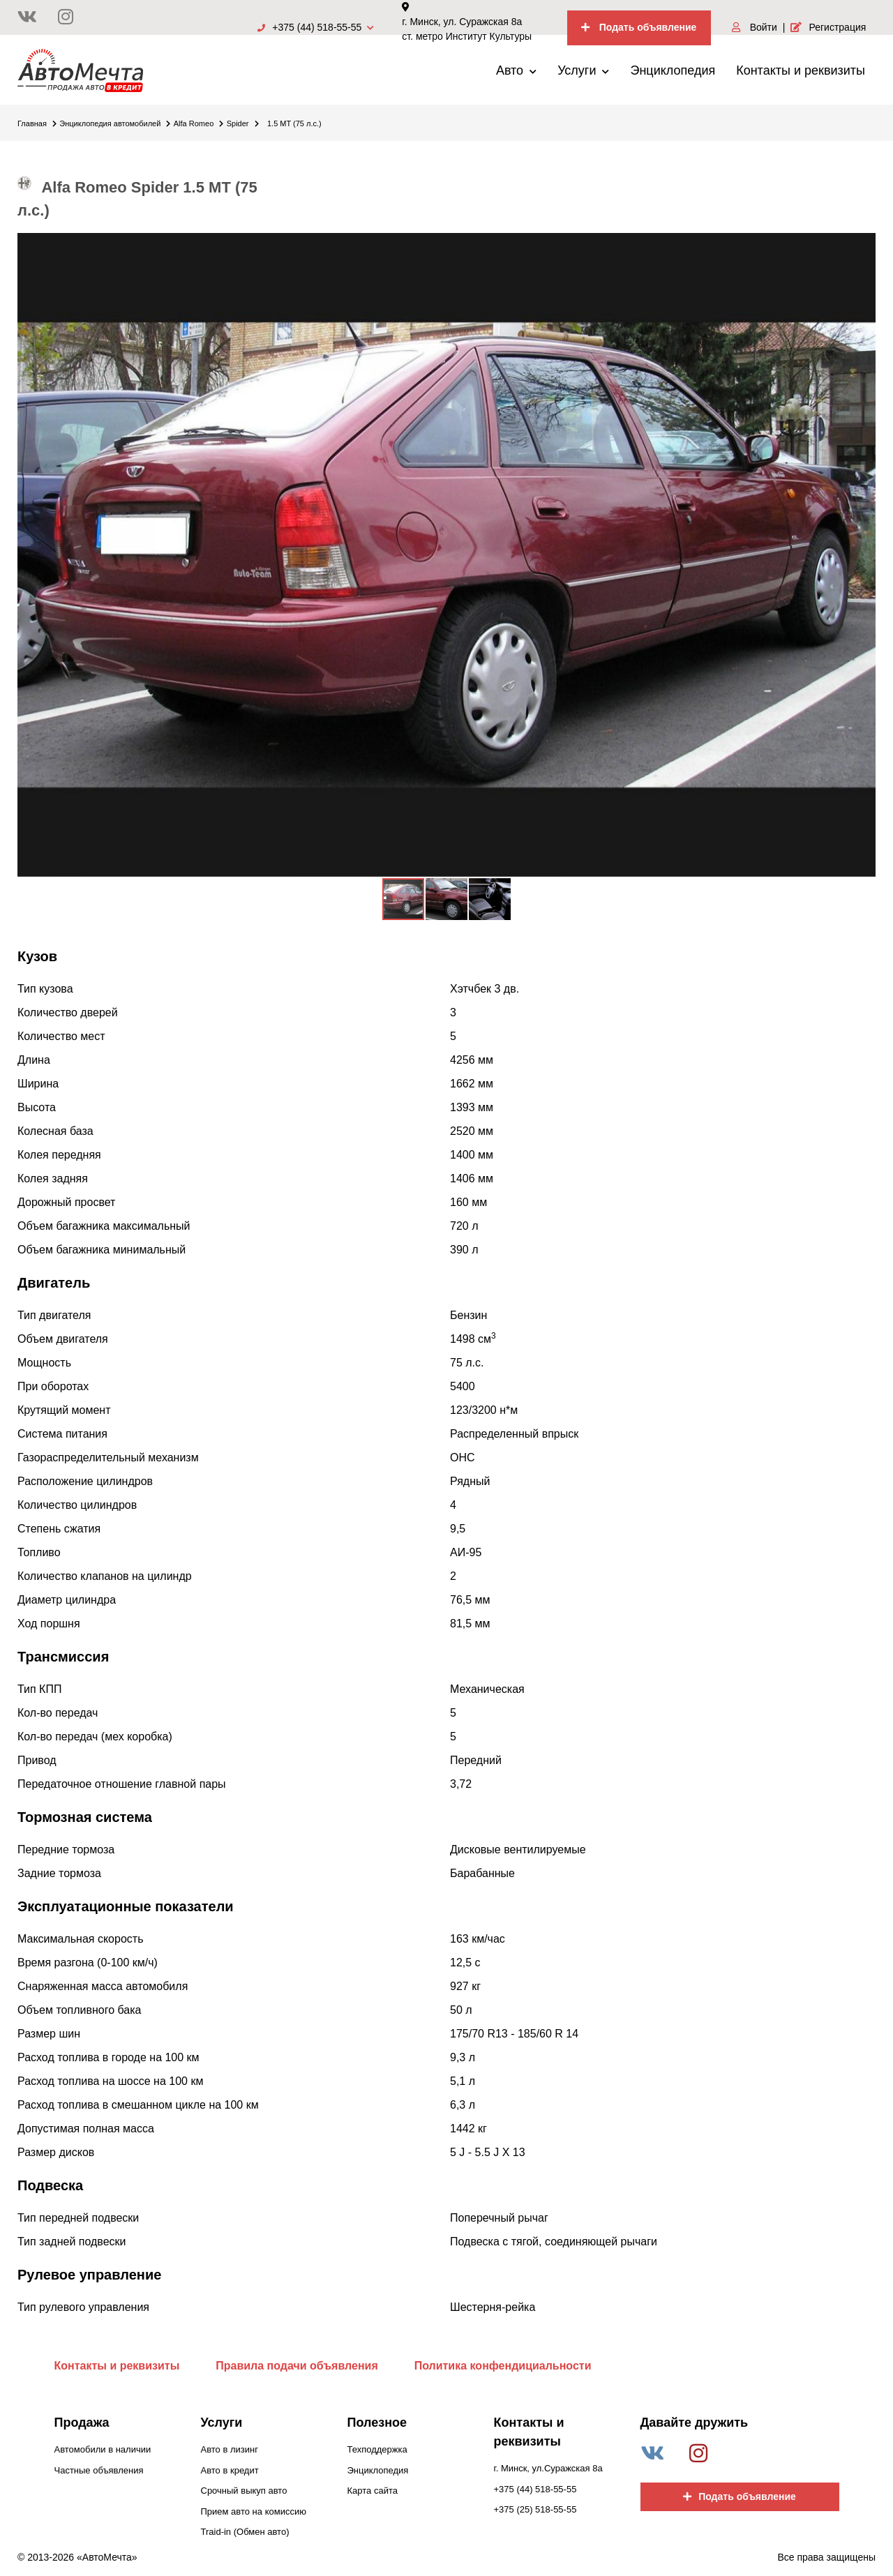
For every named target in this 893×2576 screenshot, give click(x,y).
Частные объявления (99, 2470)
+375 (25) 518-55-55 (535, 2509)
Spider (243, 123)
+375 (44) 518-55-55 (315, 27)
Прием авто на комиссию (253, 2511)
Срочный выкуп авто (244, 2490)
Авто (516, 70)
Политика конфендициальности (503, 2366)
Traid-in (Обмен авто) (245, 2531)
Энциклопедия (672, 70)
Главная (37, 123)
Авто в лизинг (229, 2449)
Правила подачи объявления (297, 2366)
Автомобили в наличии (102, 2449)
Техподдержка (377, 2449)
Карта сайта (372, 2490)
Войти (754, 27)
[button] (863, 245)
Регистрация (828, 27)
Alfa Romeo (198, 123)
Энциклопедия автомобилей (114, 123)
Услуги (583, 70)
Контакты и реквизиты (800, 70)
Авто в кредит (230, 2470)
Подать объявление (639, 27)
